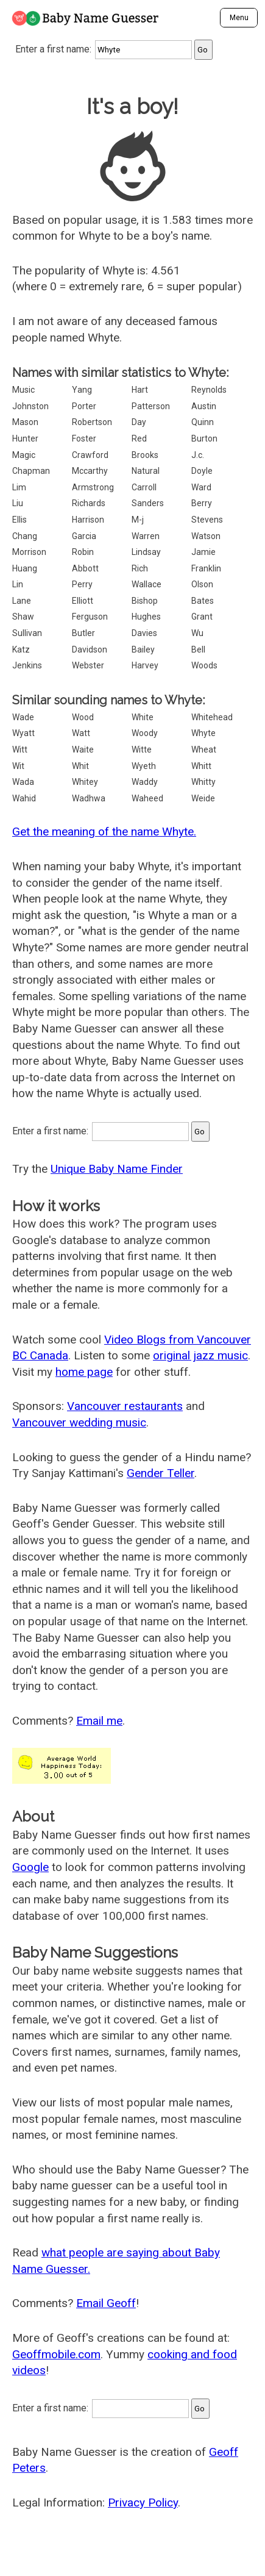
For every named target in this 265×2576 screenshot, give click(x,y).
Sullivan (27, 633)
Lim (19, 487)
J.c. (197, 455)
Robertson (92, 422)
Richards (88, 503)
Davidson (89, 649)
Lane (21, 601)
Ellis (19, 519)
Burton (204, 438)
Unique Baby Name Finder (117, 1169)
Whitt (201, 766)
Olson (202, 584)
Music (23, 390)
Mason (25, 422)
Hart (140, 390)
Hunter (25, 438)
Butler (83, 633)
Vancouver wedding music (79, 1422)
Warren (146, 536)
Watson (206, 536)
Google (30, 1867)
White (143, 717)
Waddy (145, 782)
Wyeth (144, 766)
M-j (138, 519)
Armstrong (93, 487)
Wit (18, 766)
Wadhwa (88, 798)
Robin (83, 552)
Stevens (207, 519)
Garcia (84, 536)
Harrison (88, 519)
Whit (80, 766)
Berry (201, 503)
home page (84, 1372)
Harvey (145, 665)
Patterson (151, 406)
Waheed (147, 798)
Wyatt (23, 733)
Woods (204, 665)
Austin (203, 406)
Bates (202, 601)
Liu (17, 503)
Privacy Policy (143, 2503)
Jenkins (27, 665)
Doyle (202, 471)
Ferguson (90, 616)
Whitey (85, 782)
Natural (146, 471)
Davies (144, 633)
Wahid (24, 798)
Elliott (82, 601)
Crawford (90, 455)
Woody (145, 733)
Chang (24, 536)
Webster (88, 665)
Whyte (203, 733)
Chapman (31, 471)
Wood (83, 717)
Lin (17, 584)
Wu (197, 633)
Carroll (144, 487)
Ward (201, 487)
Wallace (146, 584)
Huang (24, 568)
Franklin (206, 568)
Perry (82, 584)
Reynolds (209, 390)
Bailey (143, 649)
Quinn (202, 422)
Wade (23, 717)
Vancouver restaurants (125, 1406)
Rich (140, 568)
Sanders (148, 503)
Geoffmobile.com (56, 2354)
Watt (81, 733)
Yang (82, 390)
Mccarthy (90, 471)
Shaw (23, 616)
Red (139, 438)
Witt (19, 749)
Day (139, 422)
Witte (142, 749)
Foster (84, 438)
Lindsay (146, 552)
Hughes (146, 616)
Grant (202, 616)
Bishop (145, 601)
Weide (203, 798)
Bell (198, 649)
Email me (99, 1721)
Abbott (85, 568)
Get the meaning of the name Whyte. (104, 832)
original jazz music (200, 1355)
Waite (83, 749)
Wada (23, 782)
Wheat (203, 749)
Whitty (203, 782)
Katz (21, 649)
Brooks (145, 455)
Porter (84, 406)
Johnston (30, 406)
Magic (23, 455)
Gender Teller (160, 1473)
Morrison (29, 552)
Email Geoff (106, 2303)
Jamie (203, 552)
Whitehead (212, 717)
